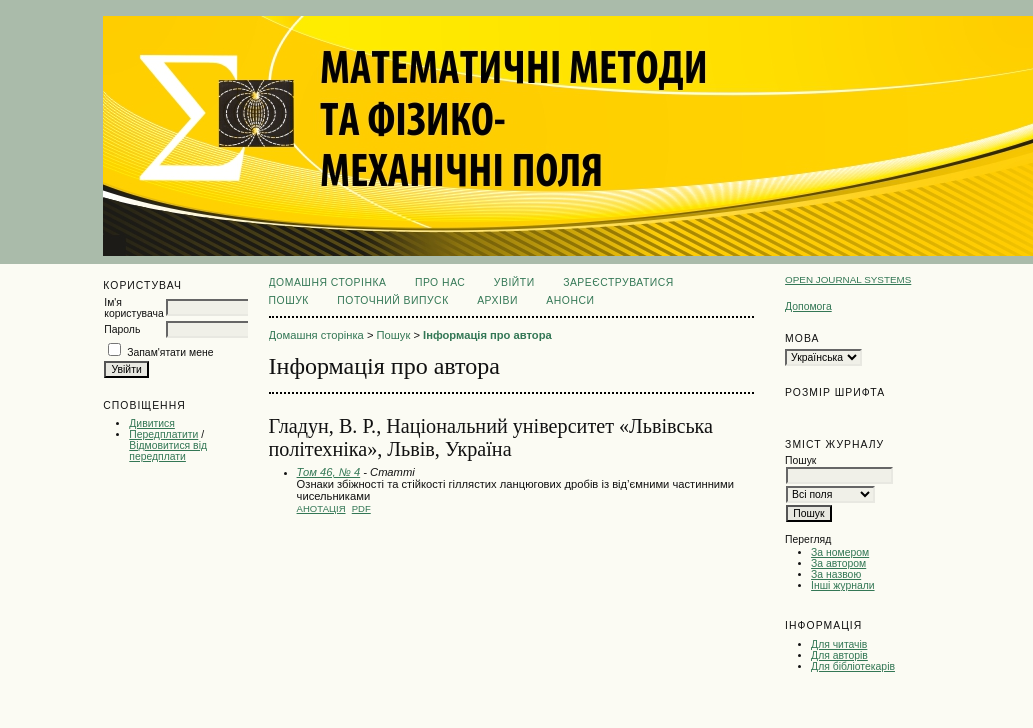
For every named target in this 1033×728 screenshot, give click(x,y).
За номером (840, 552)
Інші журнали (842, 585)
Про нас (440, 282)
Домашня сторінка (328, 282)
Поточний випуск (392, 300)
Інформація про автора (487, 335)
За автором (838, 563)
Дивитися (152, 423)
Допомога (808, 306)
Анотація (321, 508)
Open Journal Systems (848, 279)
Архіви (497, 300)
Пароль (122, 329)
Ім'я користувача (133, 308)
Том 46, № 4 (329, 472)
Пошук (289, 300)
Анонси (570, 300)
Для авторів (839, 655)
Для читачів (839, 644)
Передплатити (163, 434)
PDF (361, 508)
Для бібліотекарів (853, 666)
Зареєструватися (618, 282)
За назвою (836, 574)
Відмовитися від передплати (168, 451)
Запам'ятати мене (170, 352)
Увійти (514, 282)
